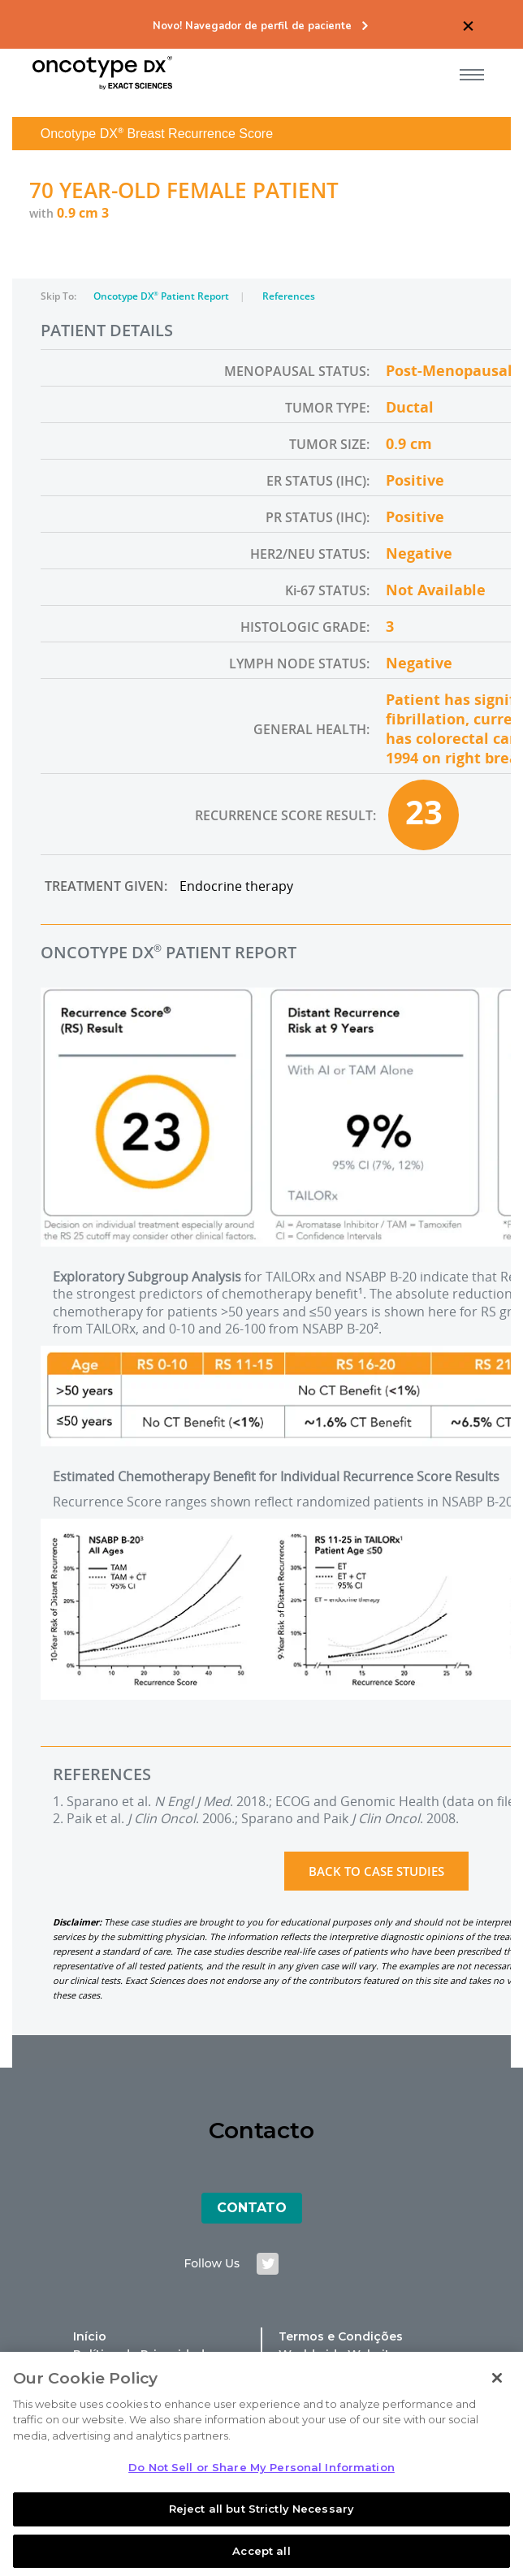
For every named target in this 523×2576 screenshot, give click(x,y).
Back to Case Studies (376, 1871)
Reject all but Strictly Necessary (261, 2532)
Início (89, 2336)
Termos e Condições (341, 2336)
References (288, 296)
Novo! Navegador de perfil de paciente (252, 26)
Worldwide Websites (341, 2354)
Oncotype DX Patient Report (162, 296)
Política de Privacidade (142, 2354)
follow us (212, 2263)
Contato (252, 2207)
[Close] (497, 2401)
